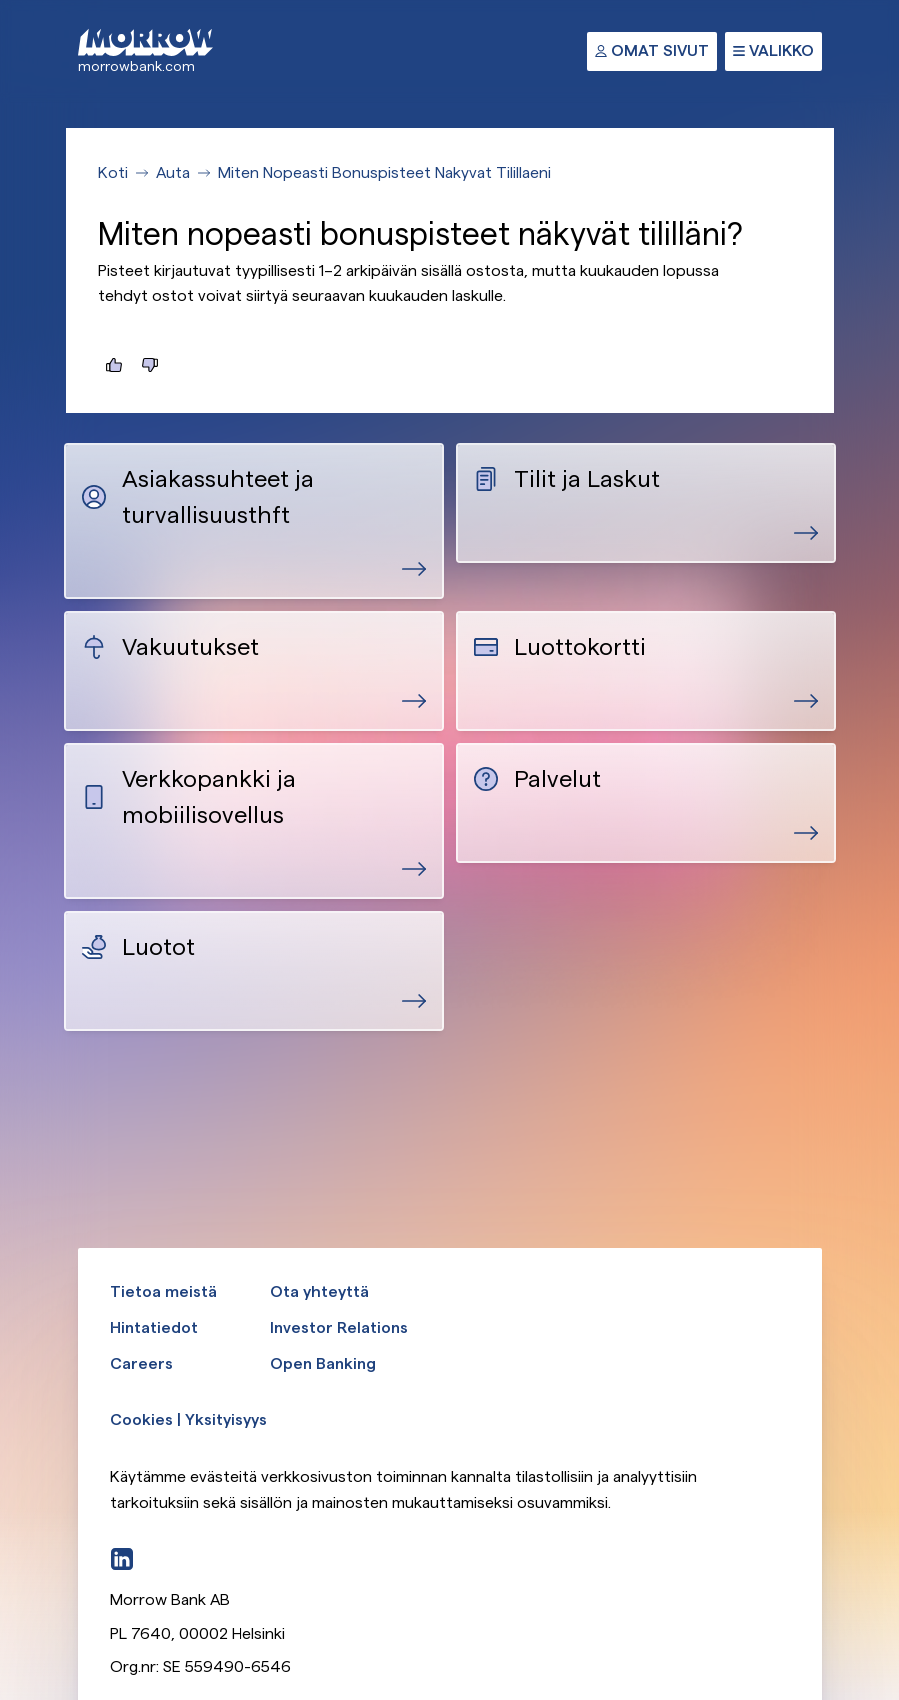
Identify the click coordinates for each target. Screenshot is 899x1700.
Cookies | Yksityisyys (188, 1419)
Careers (141, 1363)
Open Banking (323, 1363)
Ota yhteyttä (319, 1291)
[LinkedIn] (122, 1559)
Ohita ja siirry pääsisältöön (0, 0)
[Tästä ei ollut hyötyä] (150, 365)
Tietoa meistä (163, 1291)
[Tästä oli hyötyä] (114, 365)
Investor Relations (339, 1327)
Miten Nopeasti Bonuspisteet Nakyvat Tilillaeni (384, 172)
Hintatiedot (154, 1327)
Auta (173, 172)
